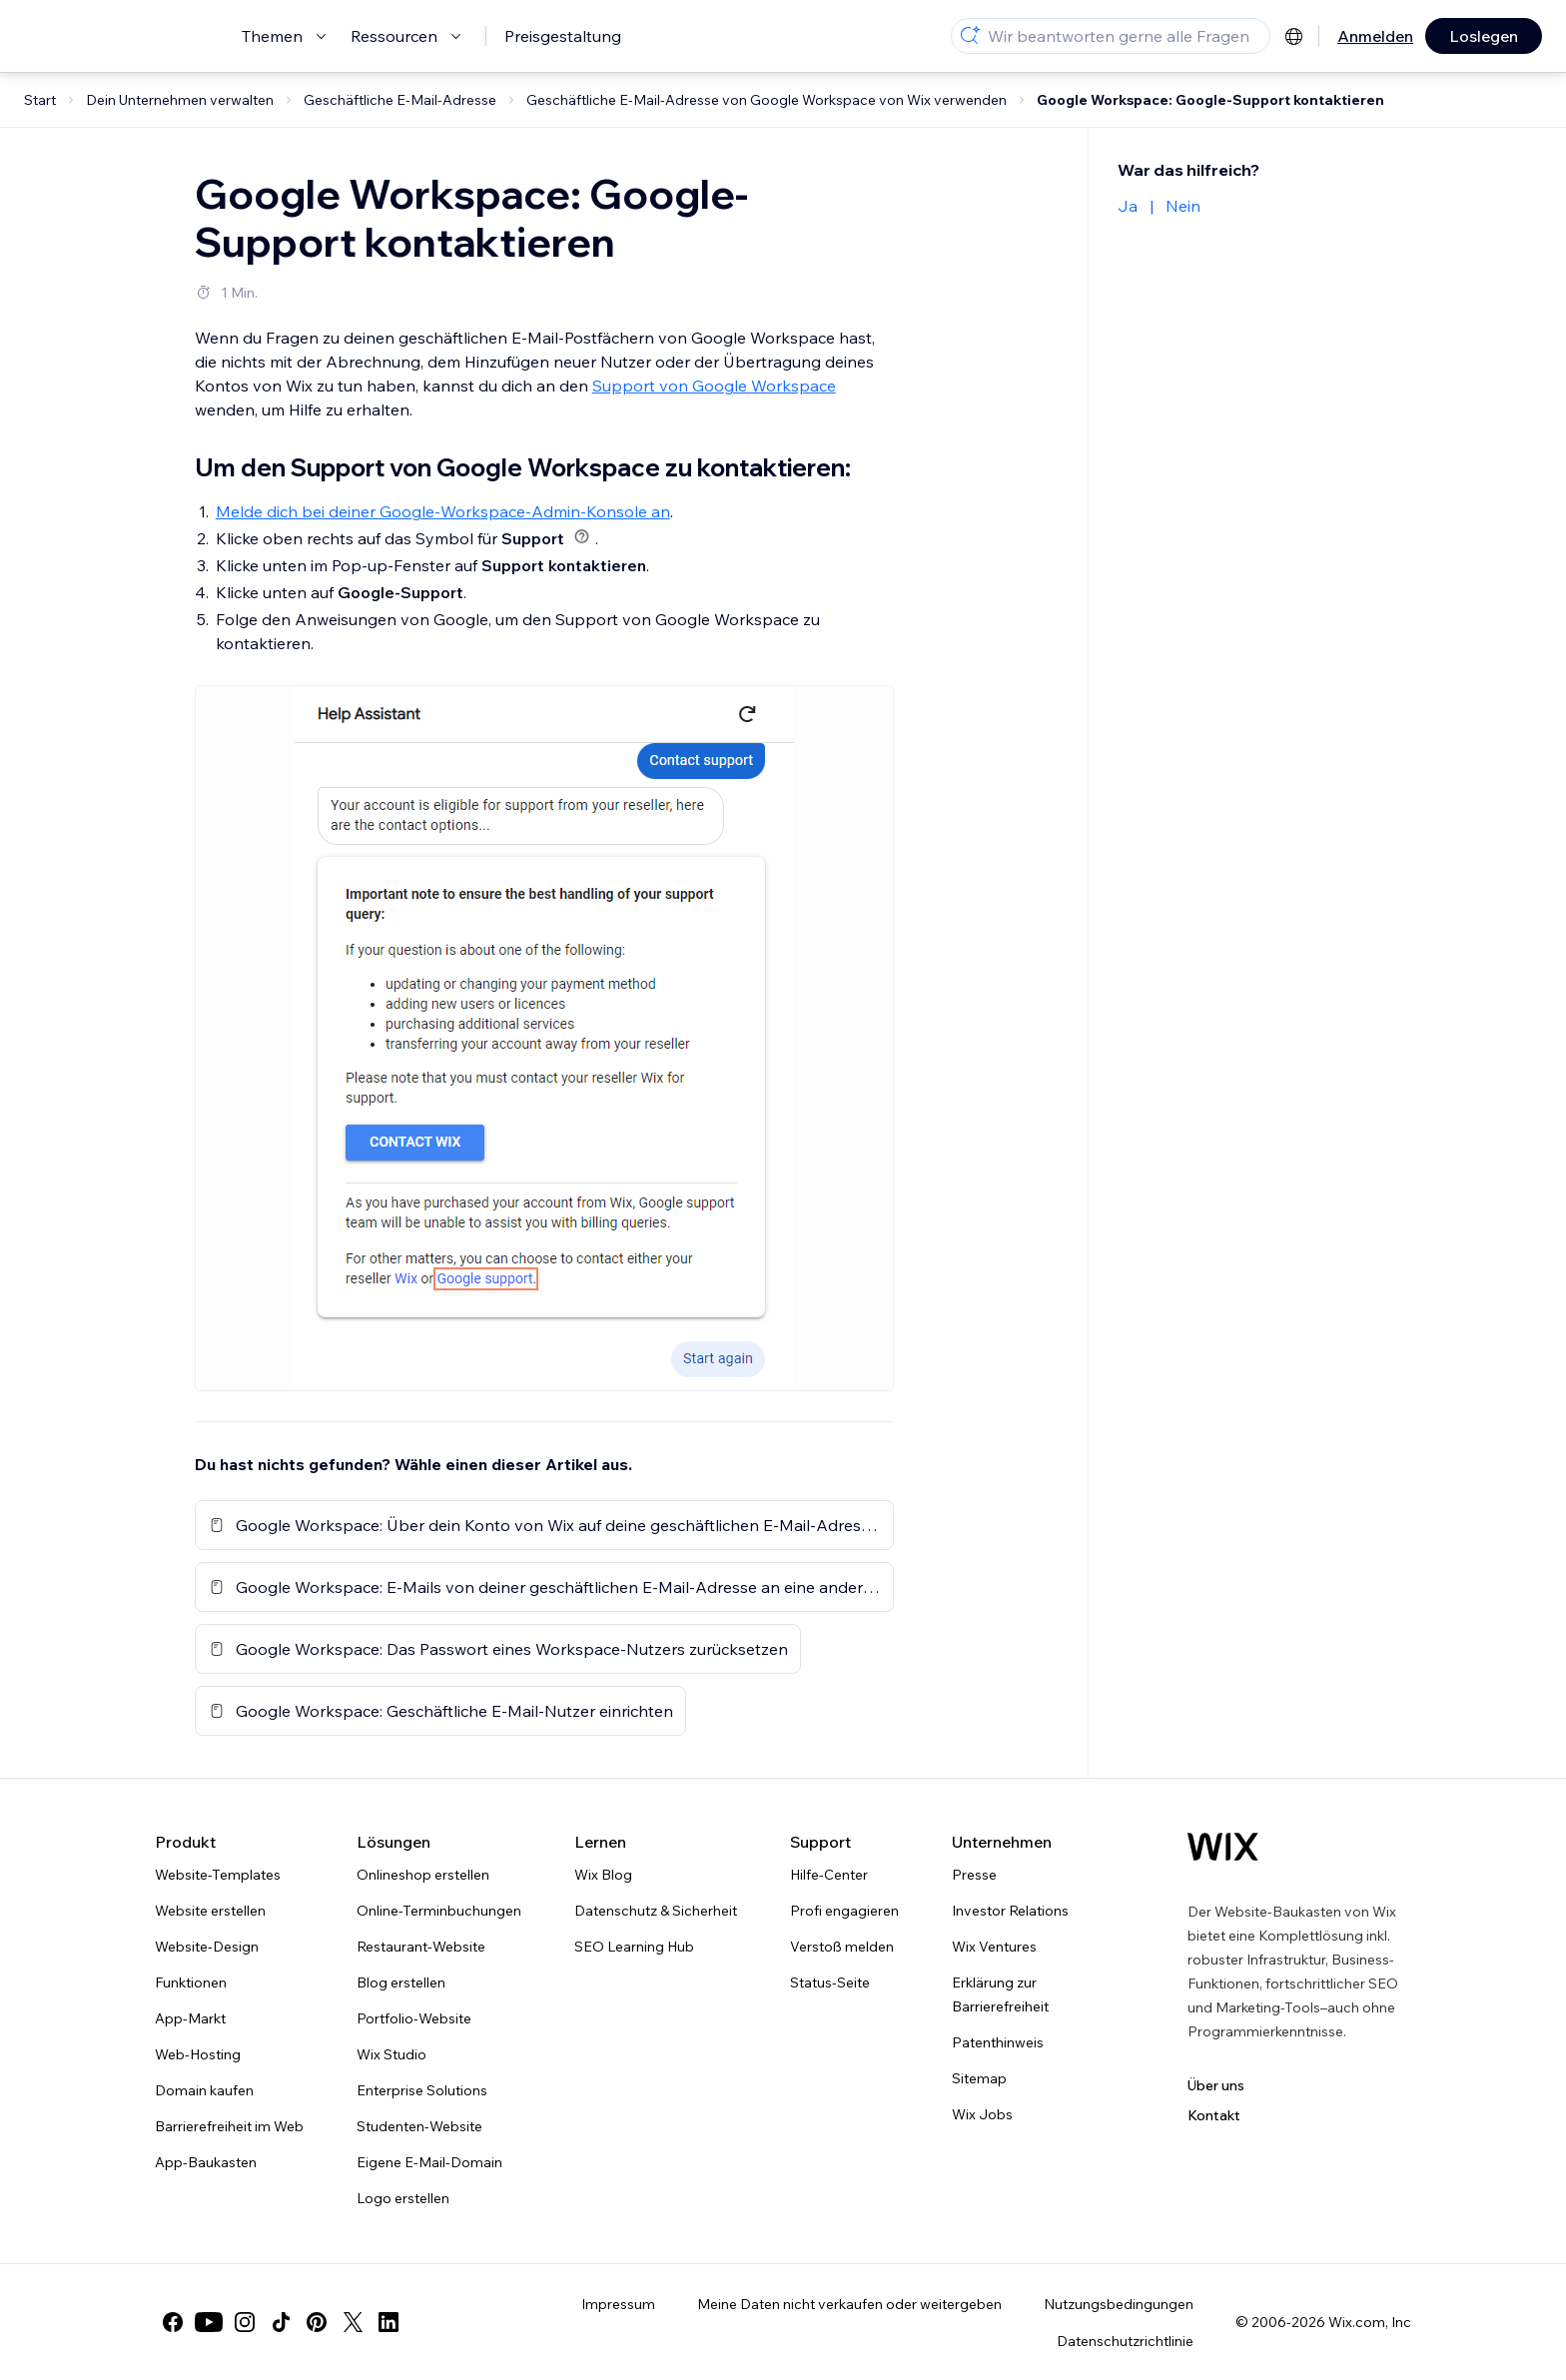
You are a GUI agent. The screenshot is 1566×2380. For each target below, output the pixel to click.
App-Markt (190, 2018)
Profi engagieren (844, 1911)
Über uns (1215, 2085)
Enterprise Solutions (422, 2090)
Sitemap (979, 2078)
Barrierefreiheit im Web (229, 2126)
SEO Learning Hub (634, 1947)
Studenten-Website (419, 2126)
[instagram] (245, 2322)
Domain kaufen (204, 2090)
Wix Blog (603, 1875)
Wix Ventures (994, 1947)
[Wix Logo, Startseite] (1222, 1847)
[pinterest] (317, 2322)
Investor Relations (1010, 1911)
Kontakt (1213, 2115)
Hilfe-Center (829, 1875)
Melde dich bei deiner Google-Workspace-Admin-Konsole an (443, 511)
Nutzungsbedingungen (1118, 2304)
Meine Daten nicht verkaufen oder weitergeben (849, 2304)
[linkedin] (388, 2322)
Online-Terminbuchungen (439, 1911)
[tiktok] (281, 2322)
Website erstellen (210, 1911)
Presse (974, 1875)
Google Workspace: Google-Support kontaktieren (1210, 100)
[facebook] (173, 2322)
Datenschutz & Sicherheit (655, 1911)
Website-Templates (218, 1875)
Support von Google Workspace (714, 386)
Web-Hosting (198, 2054)
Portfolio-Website (414, 2018)
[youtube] (209, 2322)
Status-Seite (830, 1982)
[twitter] (353, 2322)
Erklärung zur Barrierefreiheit (1000, 1994)
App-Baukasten (206, 2162)
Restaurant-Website (421, 1947)
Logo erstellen (403, 2198)
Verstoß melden (842, 1947)
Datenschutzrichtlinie (1125, 2341)
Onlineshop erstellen (423, 1875)
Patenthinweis (998, 2042)
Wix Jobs (982, 2114)
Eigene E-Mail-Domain (429, 2162)
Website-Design (207, 1947)
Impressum (618, 2304)
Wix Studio (391, 2054)
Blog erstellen (401, 1982)
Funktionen (191, 1982)
